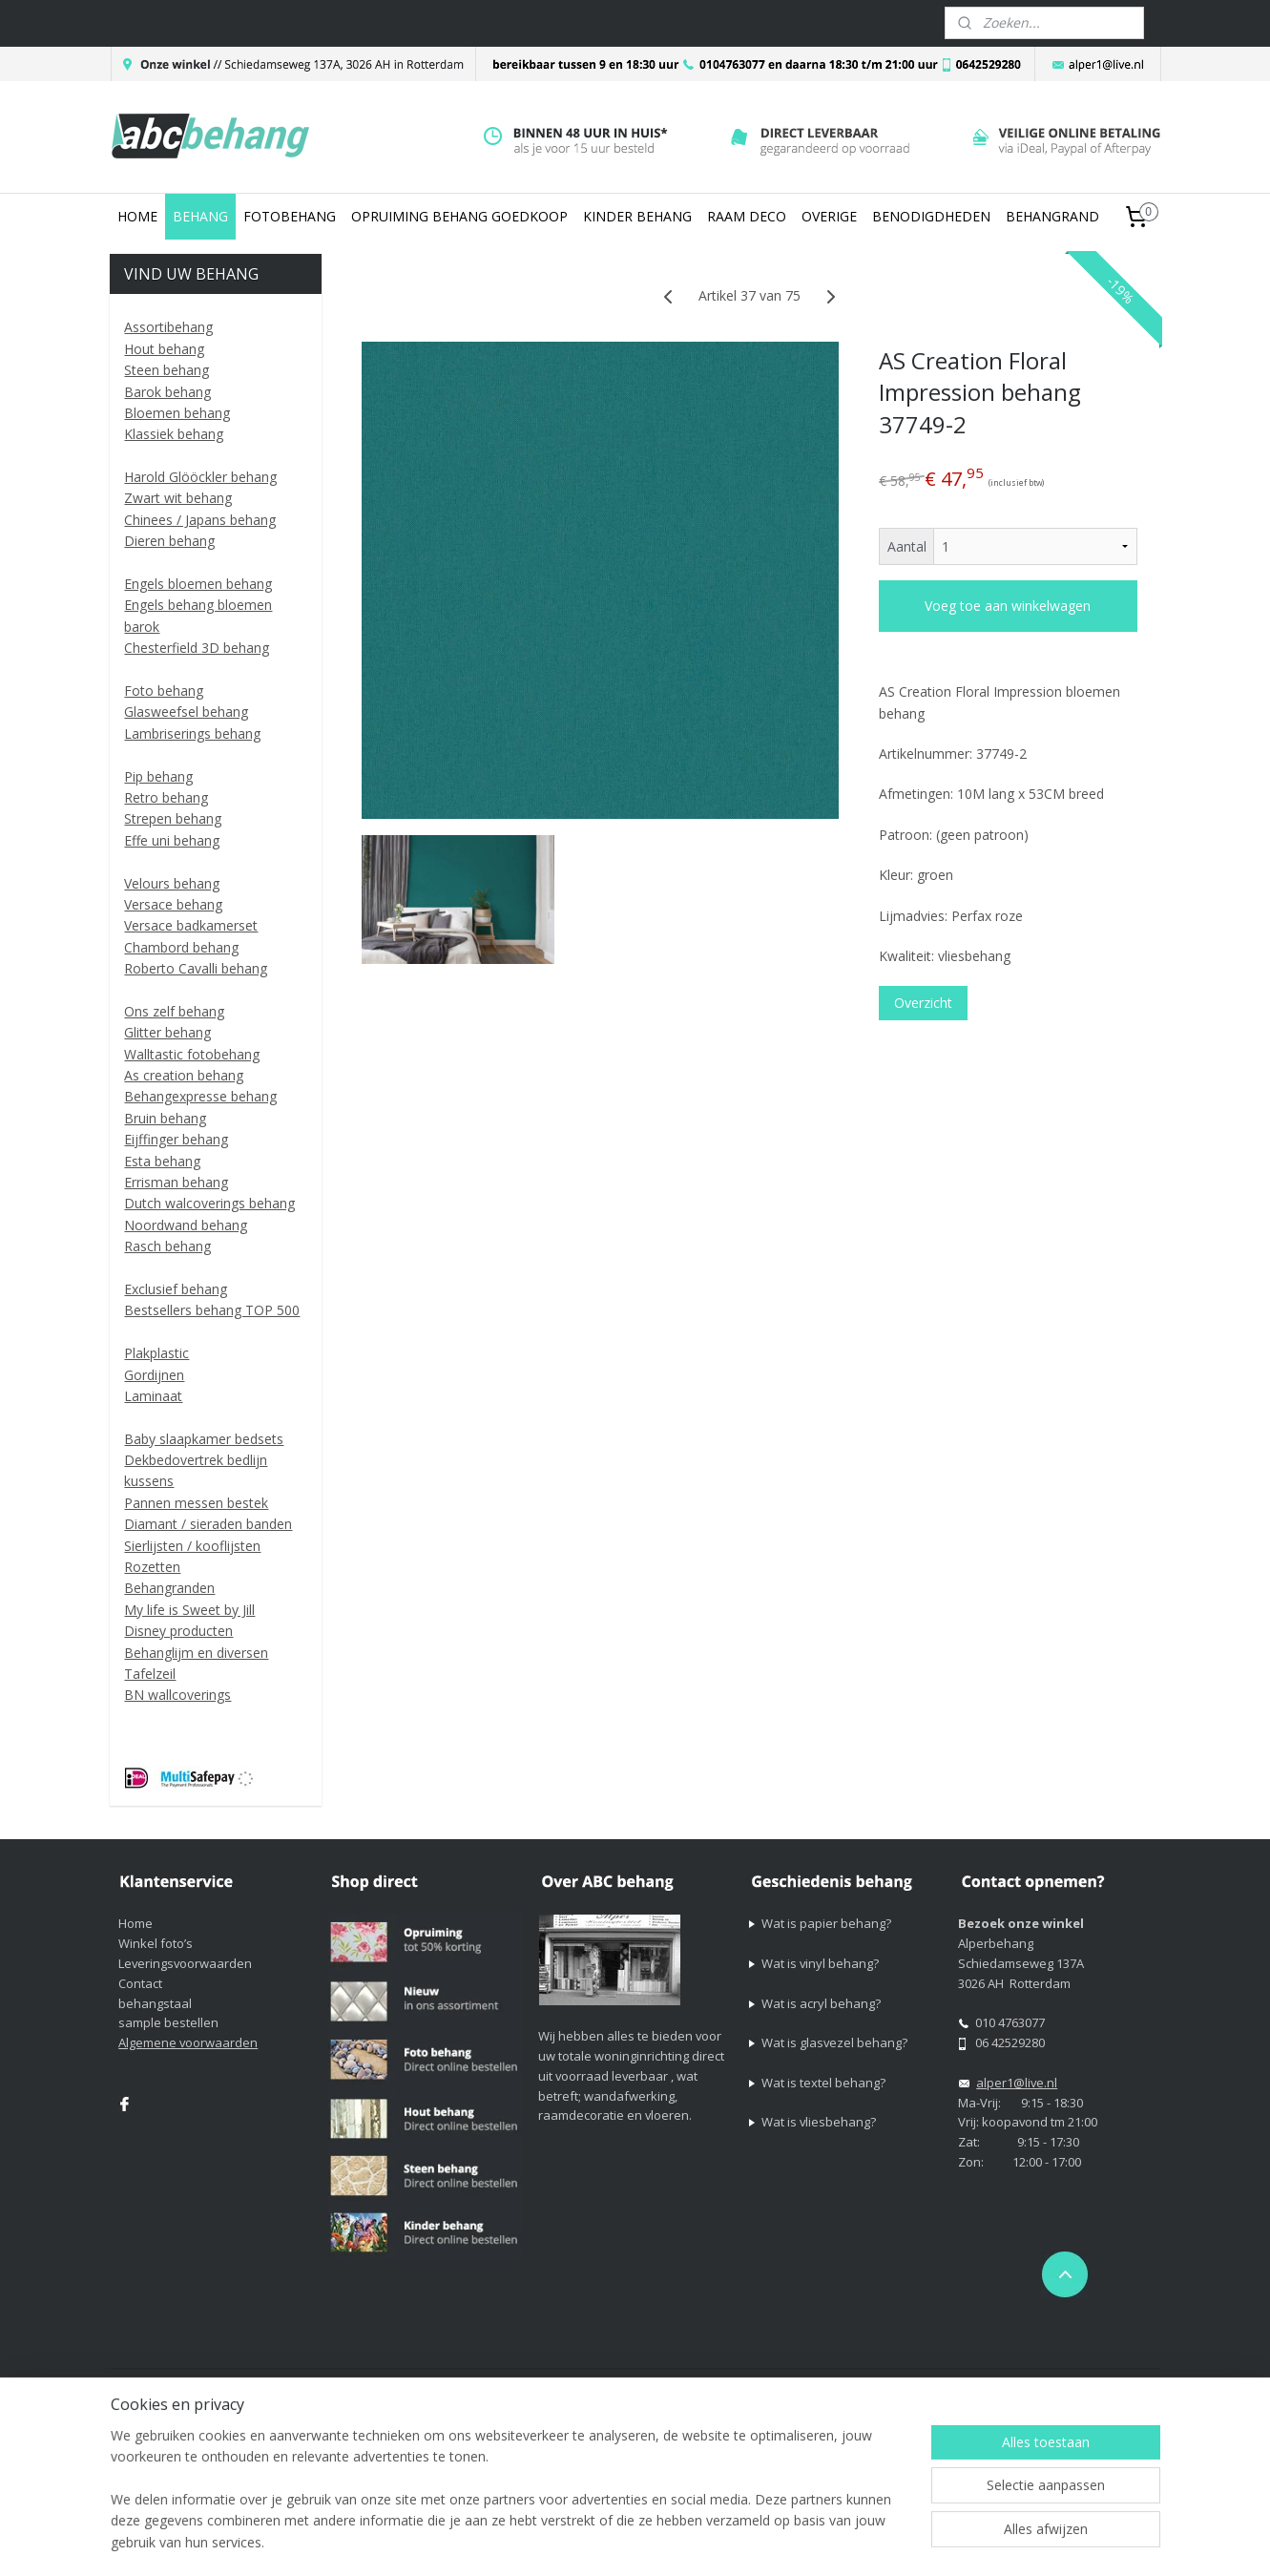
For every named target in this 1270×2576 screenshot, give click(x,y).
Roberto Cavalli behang (195, 968)
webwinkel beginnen (855, 2384)
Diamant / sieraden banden (208, 1524)
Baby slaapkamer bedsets (203, 1439)
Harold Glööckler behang (200, 477)
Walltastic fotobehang (192, 1054)
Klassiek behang (173, 434)
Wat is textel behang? (823, 2082)
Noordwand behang (185, 1225)
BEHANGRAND (1052, 216)
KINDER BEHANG (637, 216)
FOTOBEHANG (289, 216)
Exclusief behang (175, 1289)
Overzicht (923, 1003)
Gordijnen (154, 1375)
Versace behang (173, 904)
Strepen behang (172, 818)
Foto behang (163, 690)
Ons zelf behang (174, 1011)
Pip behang (158, 776)
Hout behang (164, 349)
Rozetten (152, 1567)
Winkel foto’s (155, 1943)
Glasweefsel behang (186, 711)
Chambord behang (181, 947)
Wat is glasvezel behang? (834, 2042)
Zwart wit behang (178, 498)
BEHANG (200, 216)
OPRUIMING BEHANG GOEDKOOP (459, 216)
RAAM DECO (746, 216)
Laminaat (153, 1396)
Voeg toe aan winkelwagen (1009, 606)
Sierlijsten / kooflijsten (192, 1546)
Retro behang (166, 797)
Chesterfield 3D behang (196, 648)
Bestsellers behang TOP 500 (212, 1310)
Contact (140, 1983)
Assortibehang (168, 327)
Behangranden (169, 1588)
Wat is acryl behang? (821, 2003)
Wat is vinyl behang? (820, 1963)
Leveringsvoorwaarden (185, 1963)
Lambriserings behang (192, 733)
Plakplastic (156, 1353)
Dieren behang (169, 541)
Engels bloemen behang (198, 584)
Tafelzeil (150, 1674)
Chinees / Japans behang (200, 520)
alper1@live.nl (1016, 2082)
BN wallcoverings (177, 1695)
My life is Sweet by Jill (189, 1610)
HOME (137, 216)
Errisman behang (176, 1182)
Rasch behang (167, 1246)
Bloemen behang (177, 413)
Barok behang (167, 392)
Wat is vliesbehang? (818, 2121)
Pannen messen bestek (196, 1503)
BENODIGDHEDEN (931, 216)
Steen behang (166, 370)
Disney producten (178, 1631)
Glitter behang (167, 1032)
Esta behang (162, 1161)
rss (782, 2384)
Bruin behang (165, 1118)
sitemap (741, 2384)
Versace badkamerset (191, 925)
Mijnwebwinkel (1021, 2384)
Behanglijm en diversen (196, 1653)
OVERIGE (829, 216)
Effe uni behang (171, 840)
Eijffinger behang (176, 1139)
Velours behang (171, 883)
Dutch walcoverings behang (209, 1203)
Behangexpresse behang (200, 1096)
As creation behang (183, 1075)
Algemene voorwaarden (188, 2042)
